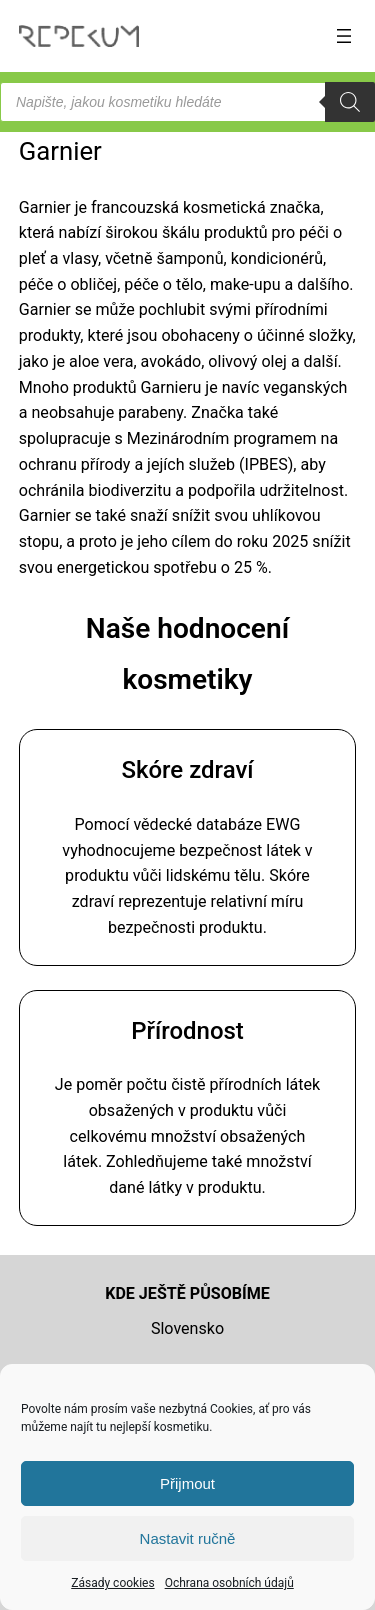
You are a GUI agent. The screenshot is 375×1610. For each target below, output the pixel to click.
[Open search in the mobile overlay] (187, 102)
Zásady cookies (112, 1583)
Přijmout (187, 1483)
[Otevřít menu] (344, 36)
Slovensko (187, 1328)
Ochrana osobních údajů (229, 1583)
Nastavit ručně (188, 1538)
